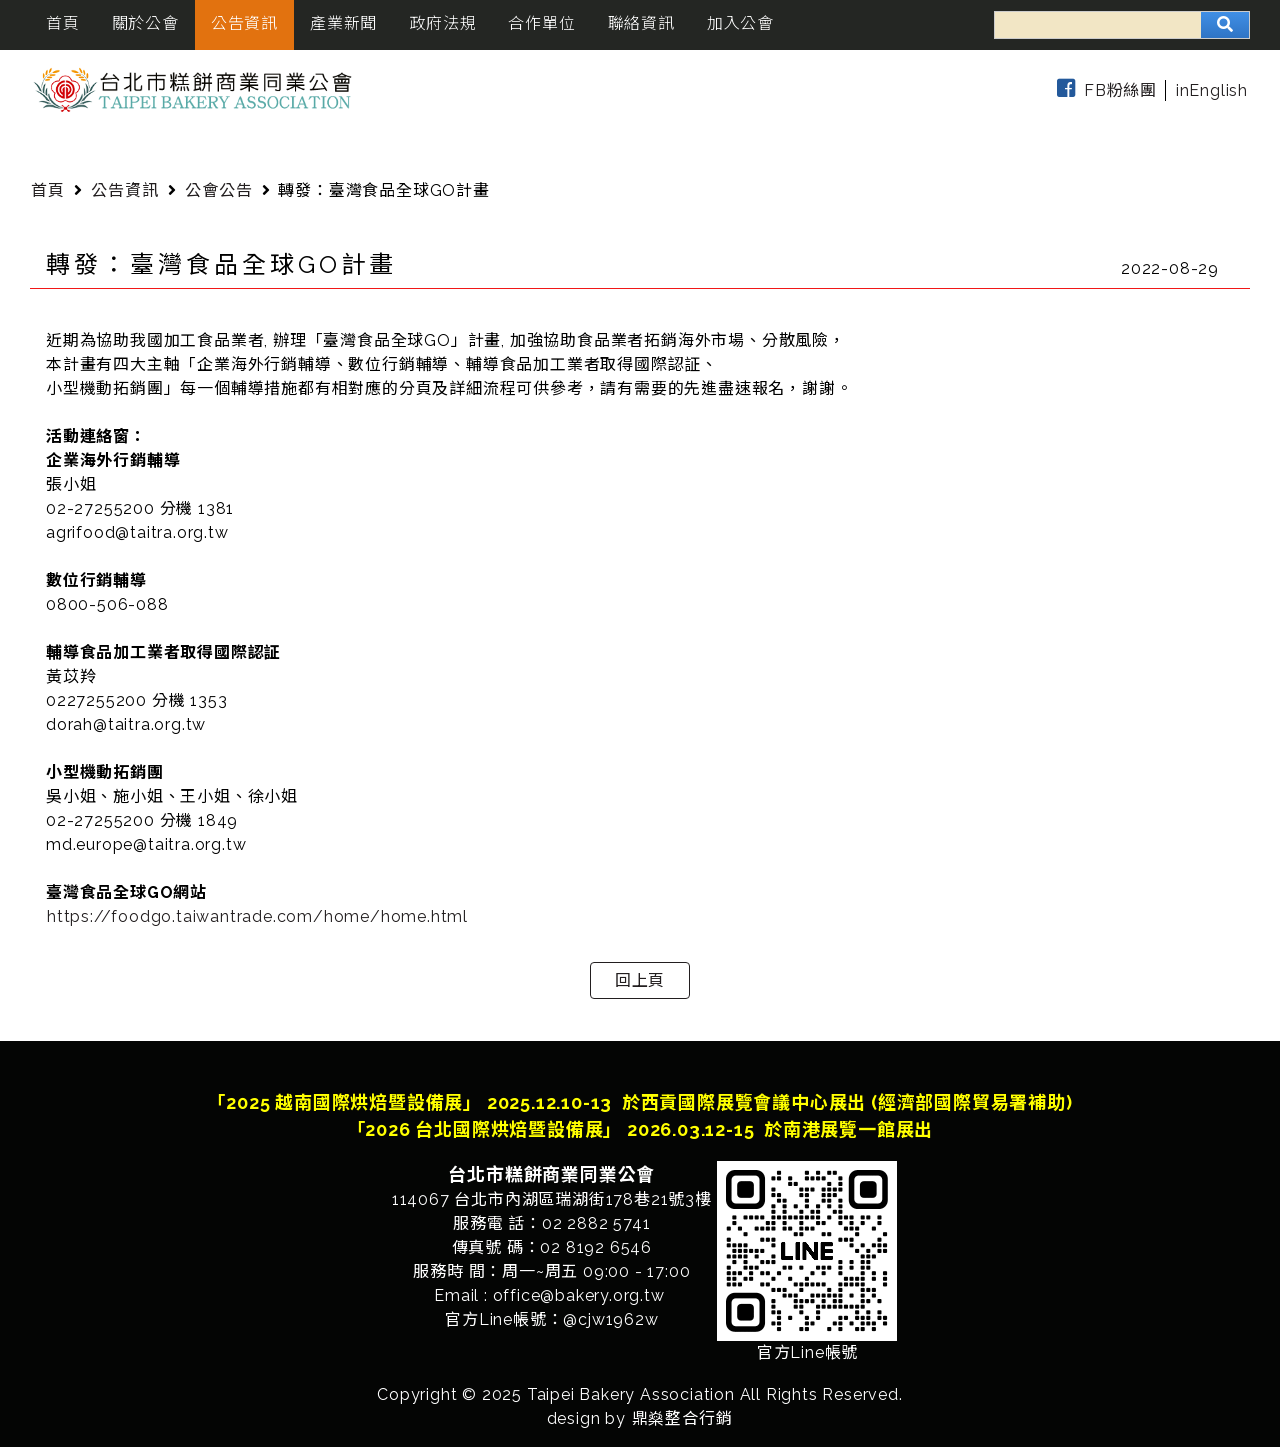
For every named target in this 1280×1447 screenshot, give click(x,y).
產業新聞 (343, 23)
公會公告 (218, 190)
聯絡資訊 (641, 23)
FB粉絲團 (1103, 90)
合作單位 (541, 23)
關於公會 (145, 23)
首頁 (63, 23)
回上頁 (640, 980)
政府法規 (442, 23)
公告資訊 (244, 23)
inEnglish (1212, 90)
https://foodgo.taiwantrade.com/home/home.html (257, 916)
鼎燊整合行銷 (682, 1418)
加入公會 (740, 23)
